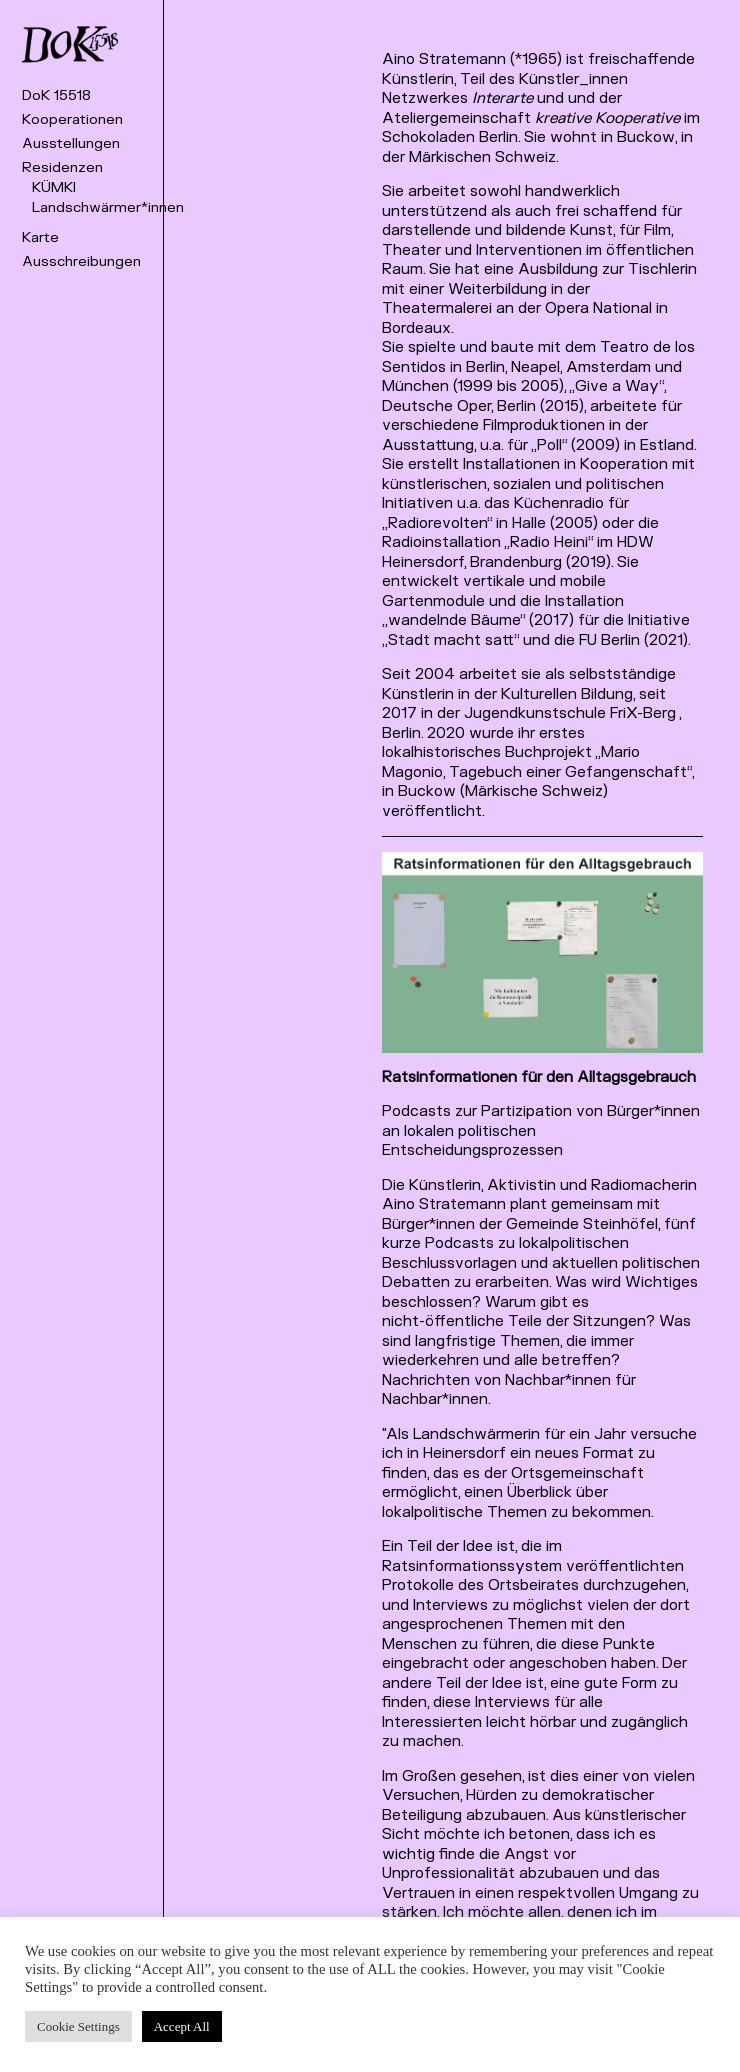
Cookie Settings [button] (78, 2026)
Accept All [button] (182, 2026)
